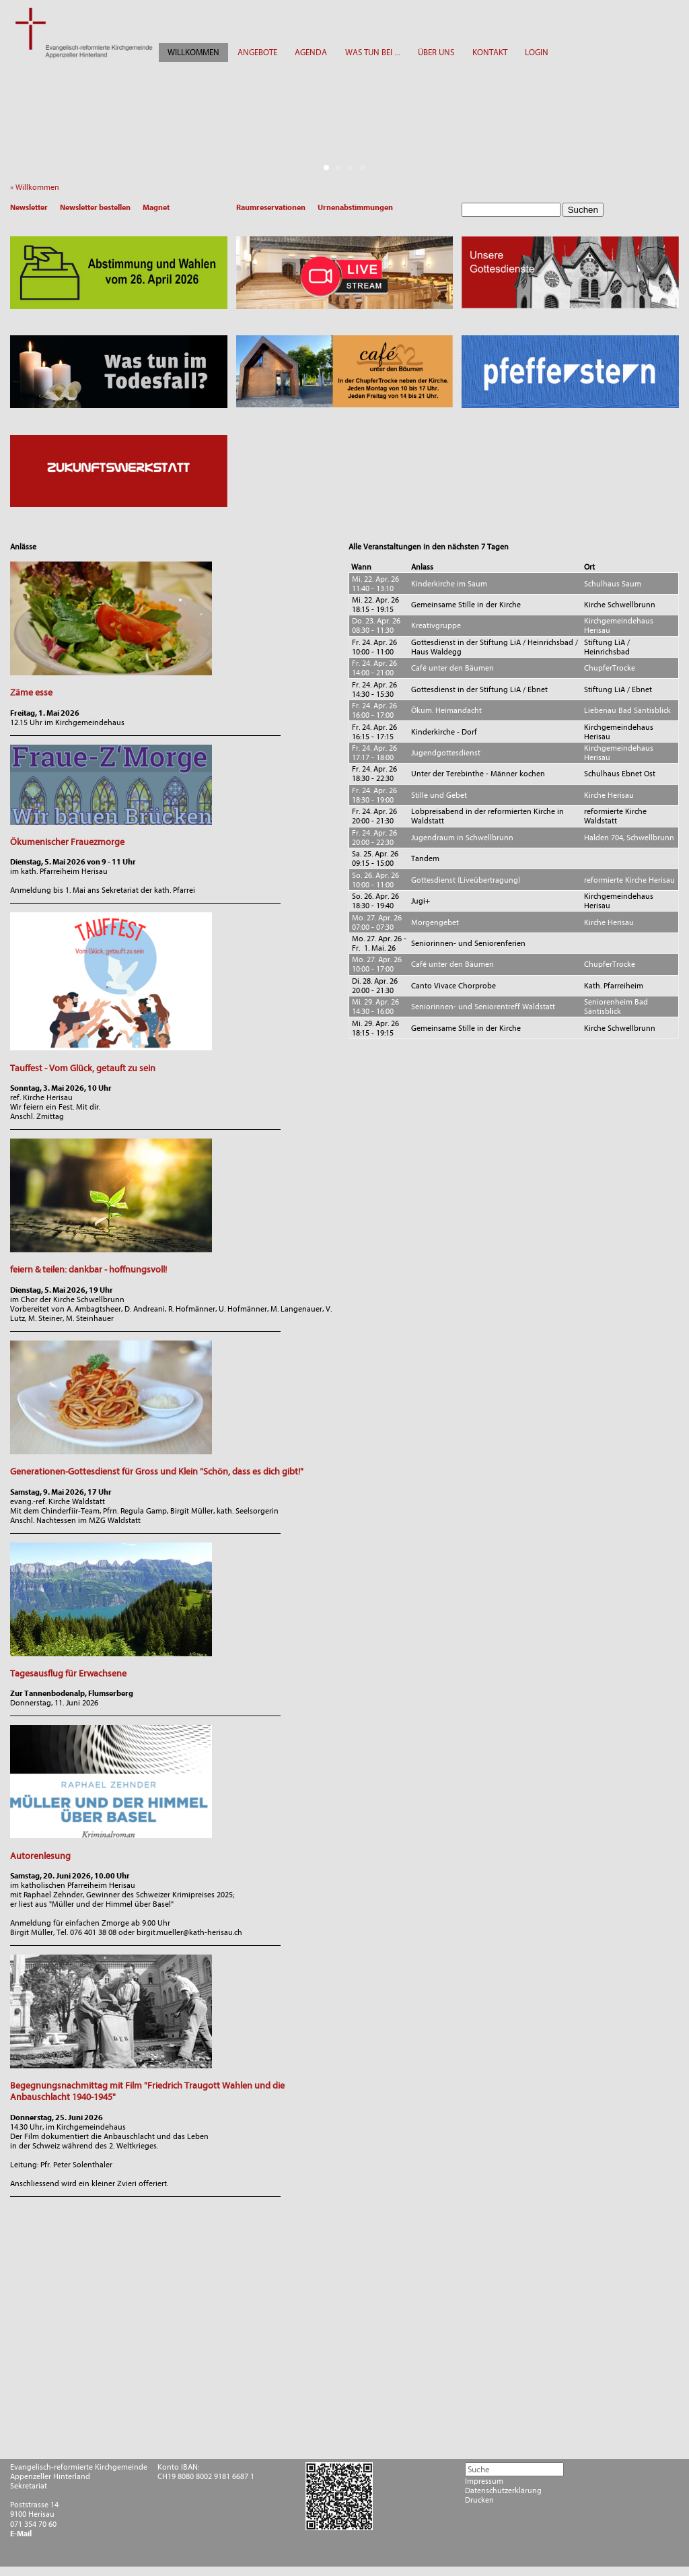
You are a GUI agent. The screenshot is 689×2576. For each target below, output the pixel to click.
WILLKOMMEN (193, 52)
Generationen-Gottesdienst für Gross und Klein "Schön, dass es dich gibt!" (156, 1471)
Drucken (479, 2500)
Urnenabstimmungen (355, 207)
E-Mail (21, 2533)
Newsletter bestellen (95, 207)
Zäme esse (31, 692)
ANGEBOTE (257, 52)
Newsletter (29, 207)
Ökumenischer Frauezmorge (67, 842)
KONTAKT (489, 52)
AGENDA (311, 52)
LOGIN (536, 52)
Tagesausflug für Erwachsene (68, 1673)
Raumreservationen (270, 207)
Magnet (156, 207)
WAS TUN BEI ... (372, 52)
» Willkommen (37, 187)
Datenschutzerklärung (503, 2490)
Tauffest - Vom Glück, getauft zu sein (82, 1068)
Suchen (583, 210)
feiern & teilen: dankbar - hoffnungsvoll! (88, 1269)
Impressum (484, 2481)
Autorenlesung (40, 1856)
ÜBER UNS (436, 52)
